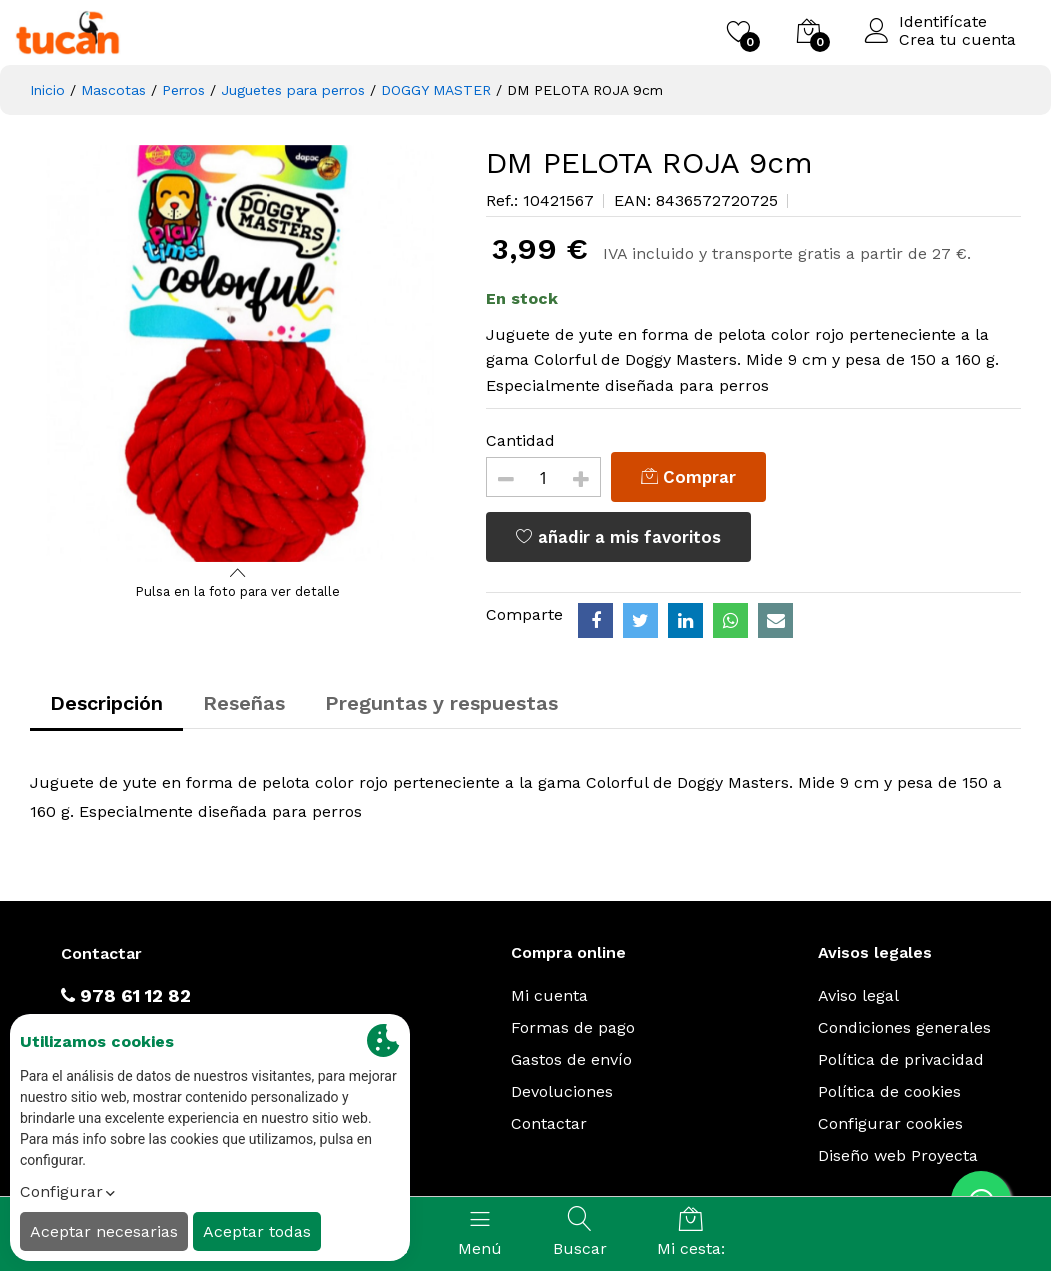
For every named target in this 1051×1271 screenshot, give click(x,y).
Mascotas (113, 90)
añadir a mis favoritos (618, 537)
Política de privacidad (901, 1059)
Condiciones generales (904, 1027)
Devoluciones (562, 1091)
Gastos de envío (571, 1059)
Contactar (549, 1123)
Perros (183, 90)
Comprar (688, 477)
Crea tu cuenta (957, 40)
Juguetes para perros (293, 90)
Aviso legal (858, 995)
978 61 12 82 (126, 995)
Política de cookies (889, 1091)
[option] (238, 353)
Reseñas (244, 703)
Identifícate (943, 22)
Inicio (47, 90)
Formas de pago (573, 1027)
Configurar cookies (890, 1123)
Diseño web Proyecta (898, 1155)
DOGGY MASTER (436, 90)
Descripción (106, 703)
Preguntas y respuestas (441, 703)
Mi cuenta (549, 995)
